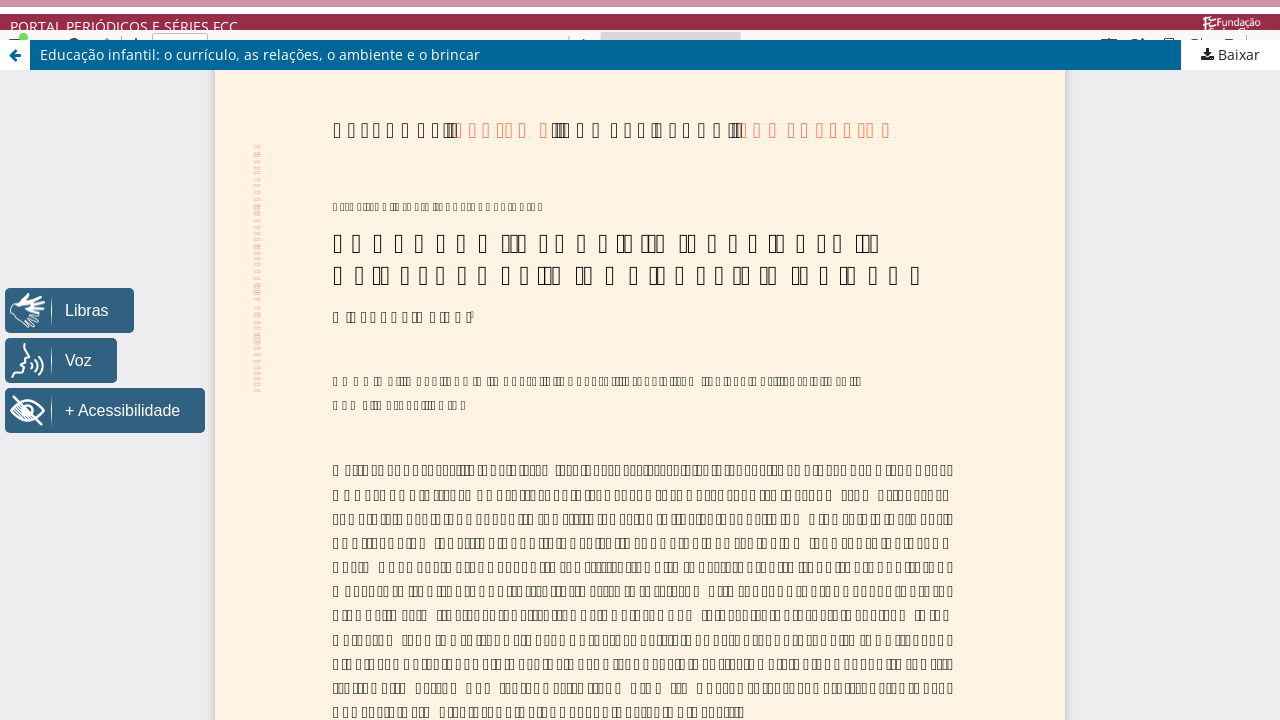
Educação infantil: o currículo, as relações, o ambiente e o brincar (260, 54)
